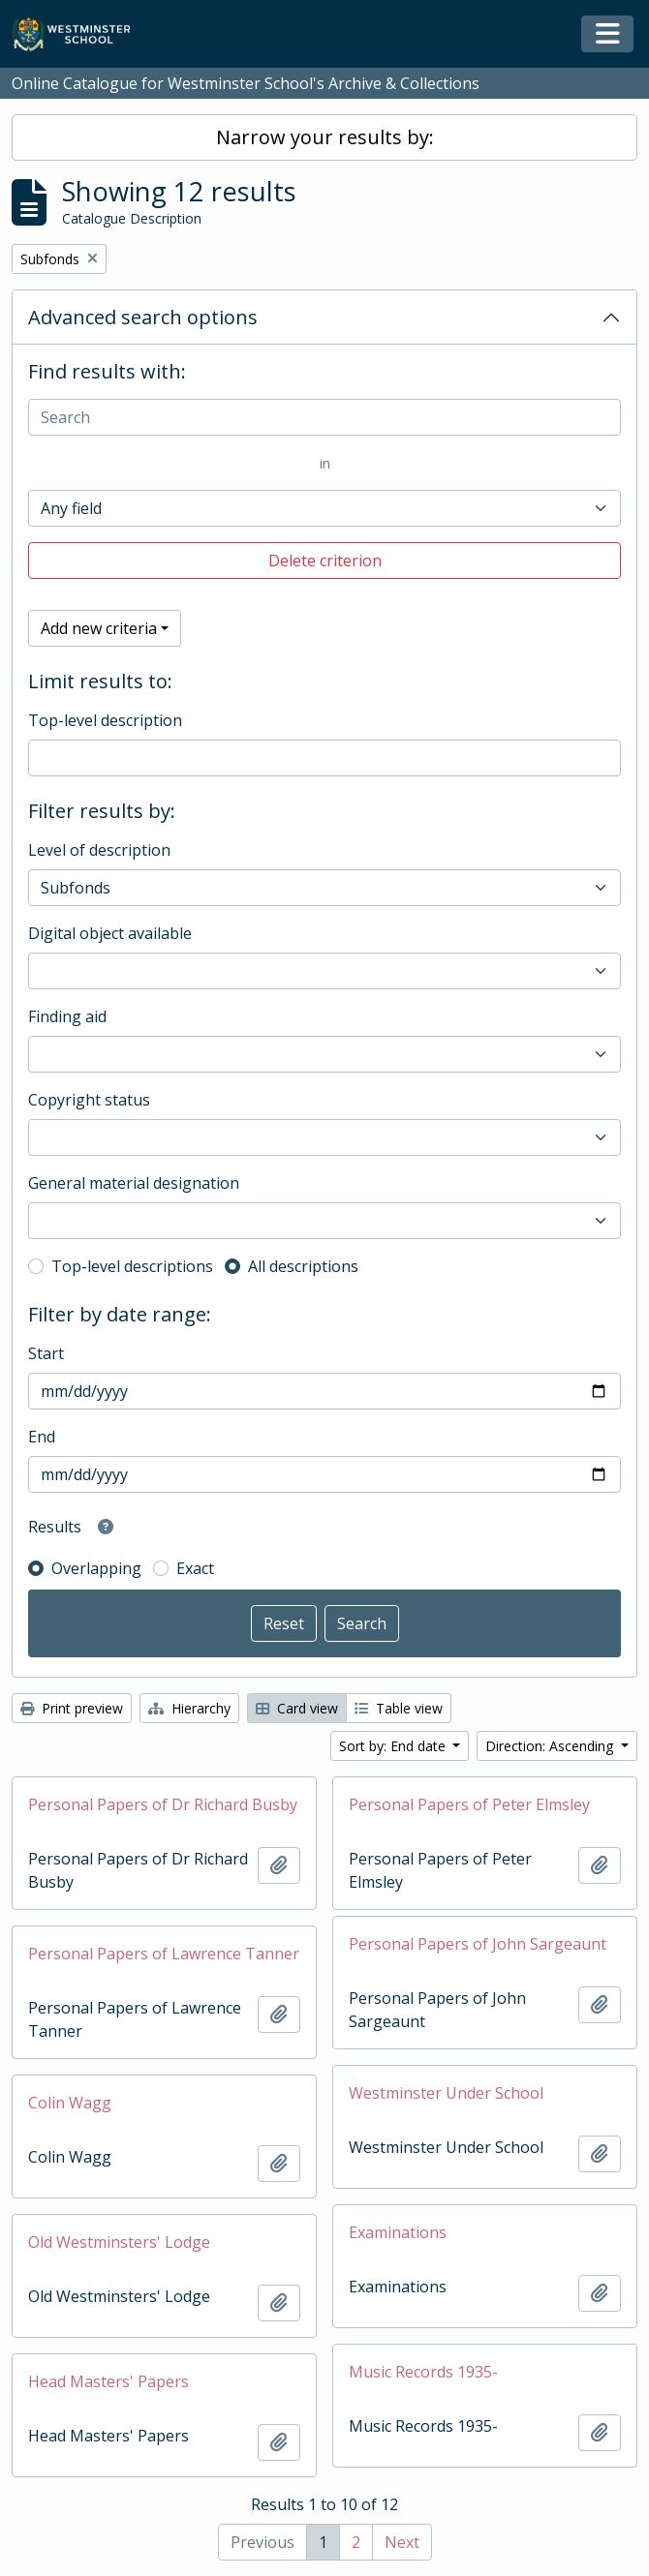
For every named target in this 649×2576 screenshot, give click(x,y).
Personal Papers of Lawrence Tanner (163, 1953)
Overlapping (96, 1568)
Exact (195, 1568)
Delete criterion (325, 560)
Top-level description (105, 720)
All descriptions (303, 1266)
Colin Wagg (69, 2102)
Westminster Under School (446, 2093)
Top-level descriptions (132, 1266)
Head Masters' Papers (108, 2381)
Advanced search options (143, 317)
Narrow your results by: (325, 137)
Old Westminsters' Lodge (119, 2242)
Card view (297, 1708)
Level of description (99, 850)
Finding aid (67, 1016)
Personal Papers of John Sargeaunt (477, 1944)
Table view (399, 1708)
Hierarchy (189, 1708)
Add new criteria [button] (99, 628)
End (41, 1436)
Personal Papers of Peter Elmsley (469, 1804)
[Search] (324, 417)
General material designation (133, 1183)
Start (46, 1353)
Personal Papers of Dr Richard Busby (162, 1804)
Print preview (71, 1708)
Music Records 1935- (423, 2371)
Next (402, 2542)
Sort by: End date (394, 1746)
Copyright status (89, 1099)
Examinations (398, 2232)
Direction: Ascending (551, 1746)
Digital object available (110, 933)
